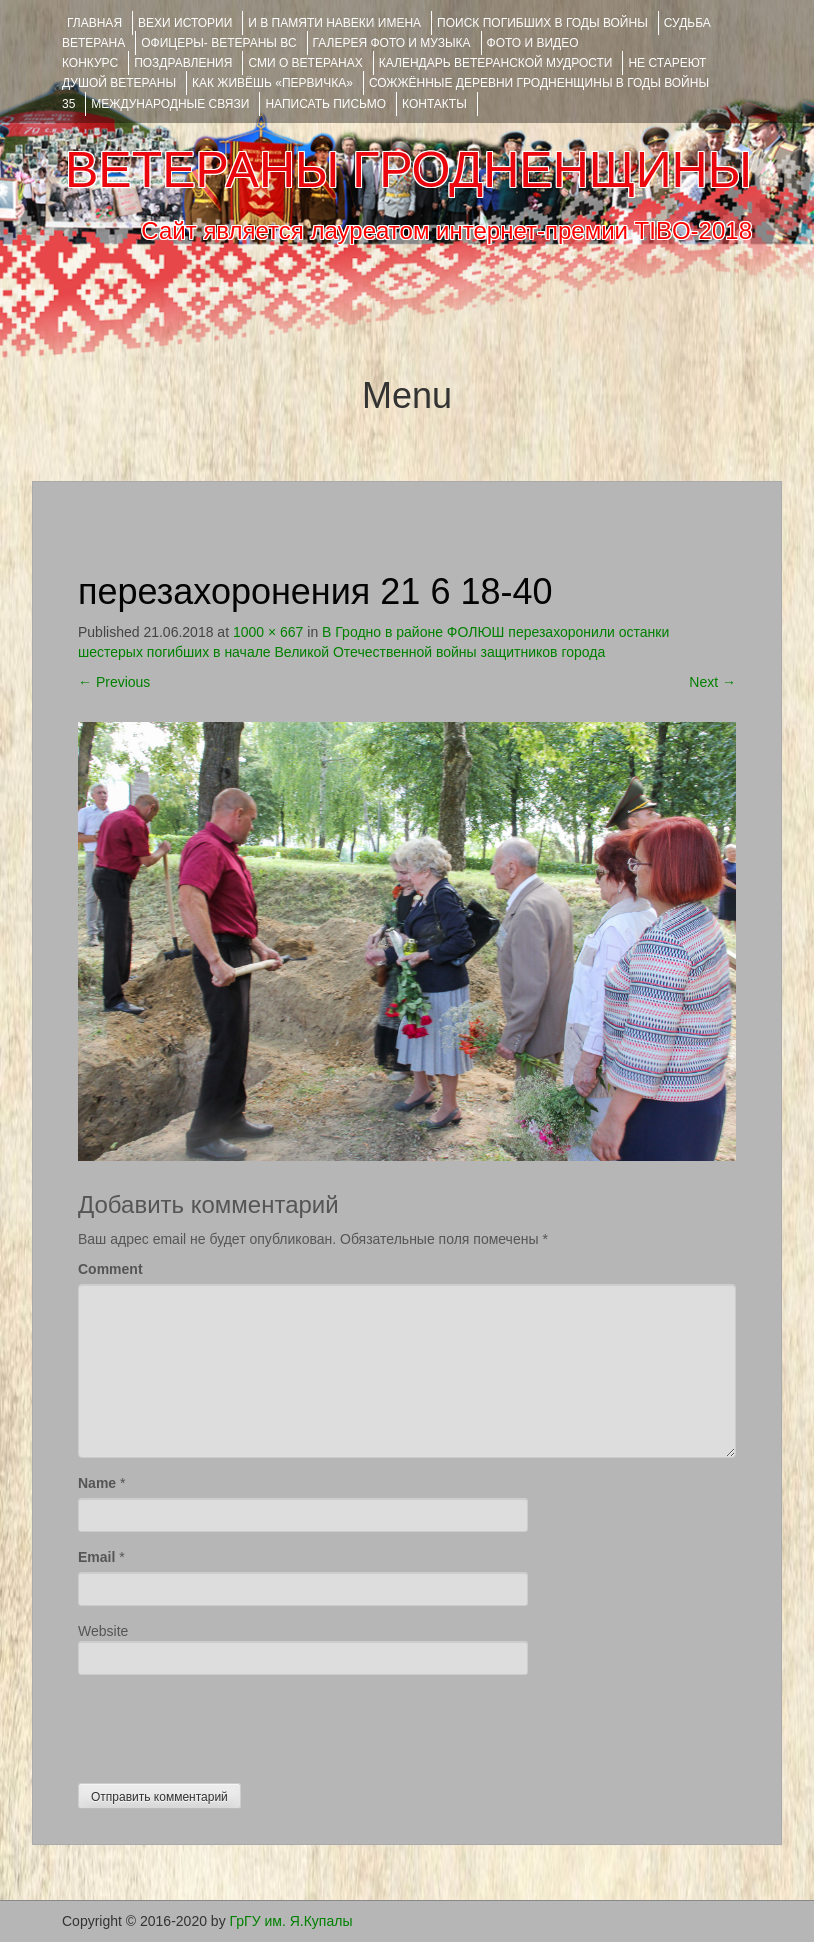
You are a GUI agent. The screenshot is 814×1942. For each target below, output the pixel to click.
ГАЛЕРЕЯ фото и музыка (392, 43)
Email (96, 1557)
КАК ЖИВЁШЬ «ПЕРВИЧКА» (272, 83)
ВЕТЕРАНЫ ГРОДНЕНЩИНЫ (408, 170)
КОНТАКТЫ (434, 104)
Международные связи (170, 104)
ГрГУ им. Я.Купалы (291, 1921)
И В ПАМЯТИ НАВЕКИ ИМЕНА (334, 23)
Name (97, 1483)
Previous (114, 682)
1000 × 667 (268, 632)
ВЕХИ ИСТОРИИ (185, 23)
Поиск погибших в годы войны (542, 23)
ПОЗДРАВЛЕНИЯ (183, 63)
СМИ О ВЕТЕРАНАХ (305, 63)
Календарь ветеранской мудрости (496, 63)
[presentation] (230, 1724)
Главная (94, 23)
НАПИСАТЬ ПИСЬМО (325, 104)
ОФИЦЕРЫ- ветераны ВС (218, 43)
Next (712, 682)
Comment (110, 1269)
